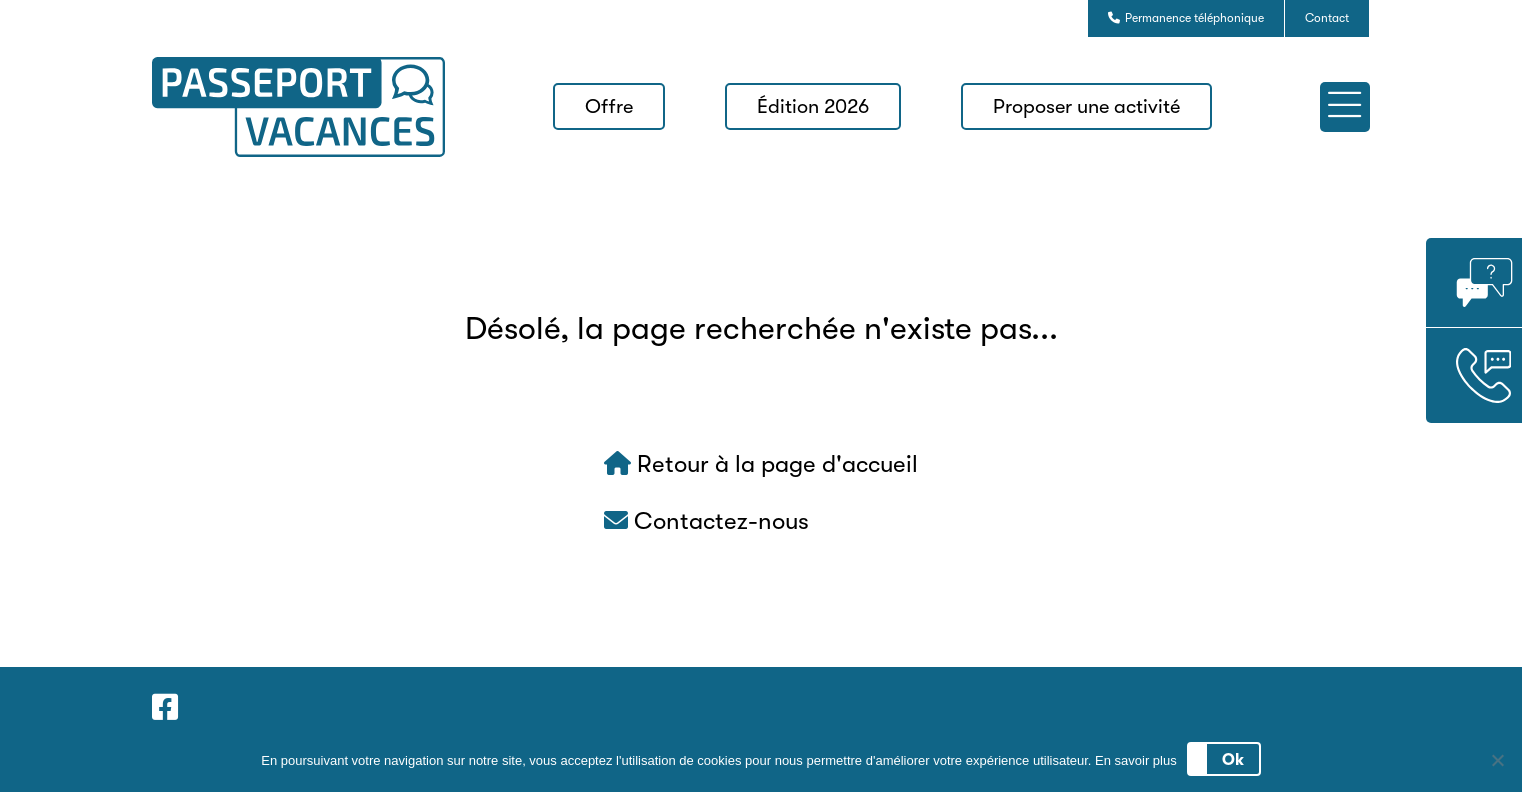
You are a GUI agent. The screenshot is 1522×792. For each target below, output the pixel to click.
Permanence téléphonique (1186, 18)
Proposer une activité (1086, 106)
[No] (1497, 760)
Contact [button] (1327, 18)
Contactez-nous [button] (706, 521)
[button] (1345, 107)
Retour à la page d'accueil (761, 464)
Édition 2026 (813, 106)
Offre (609, 106)
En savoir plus (1136, 760)
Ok (1233, 760)
